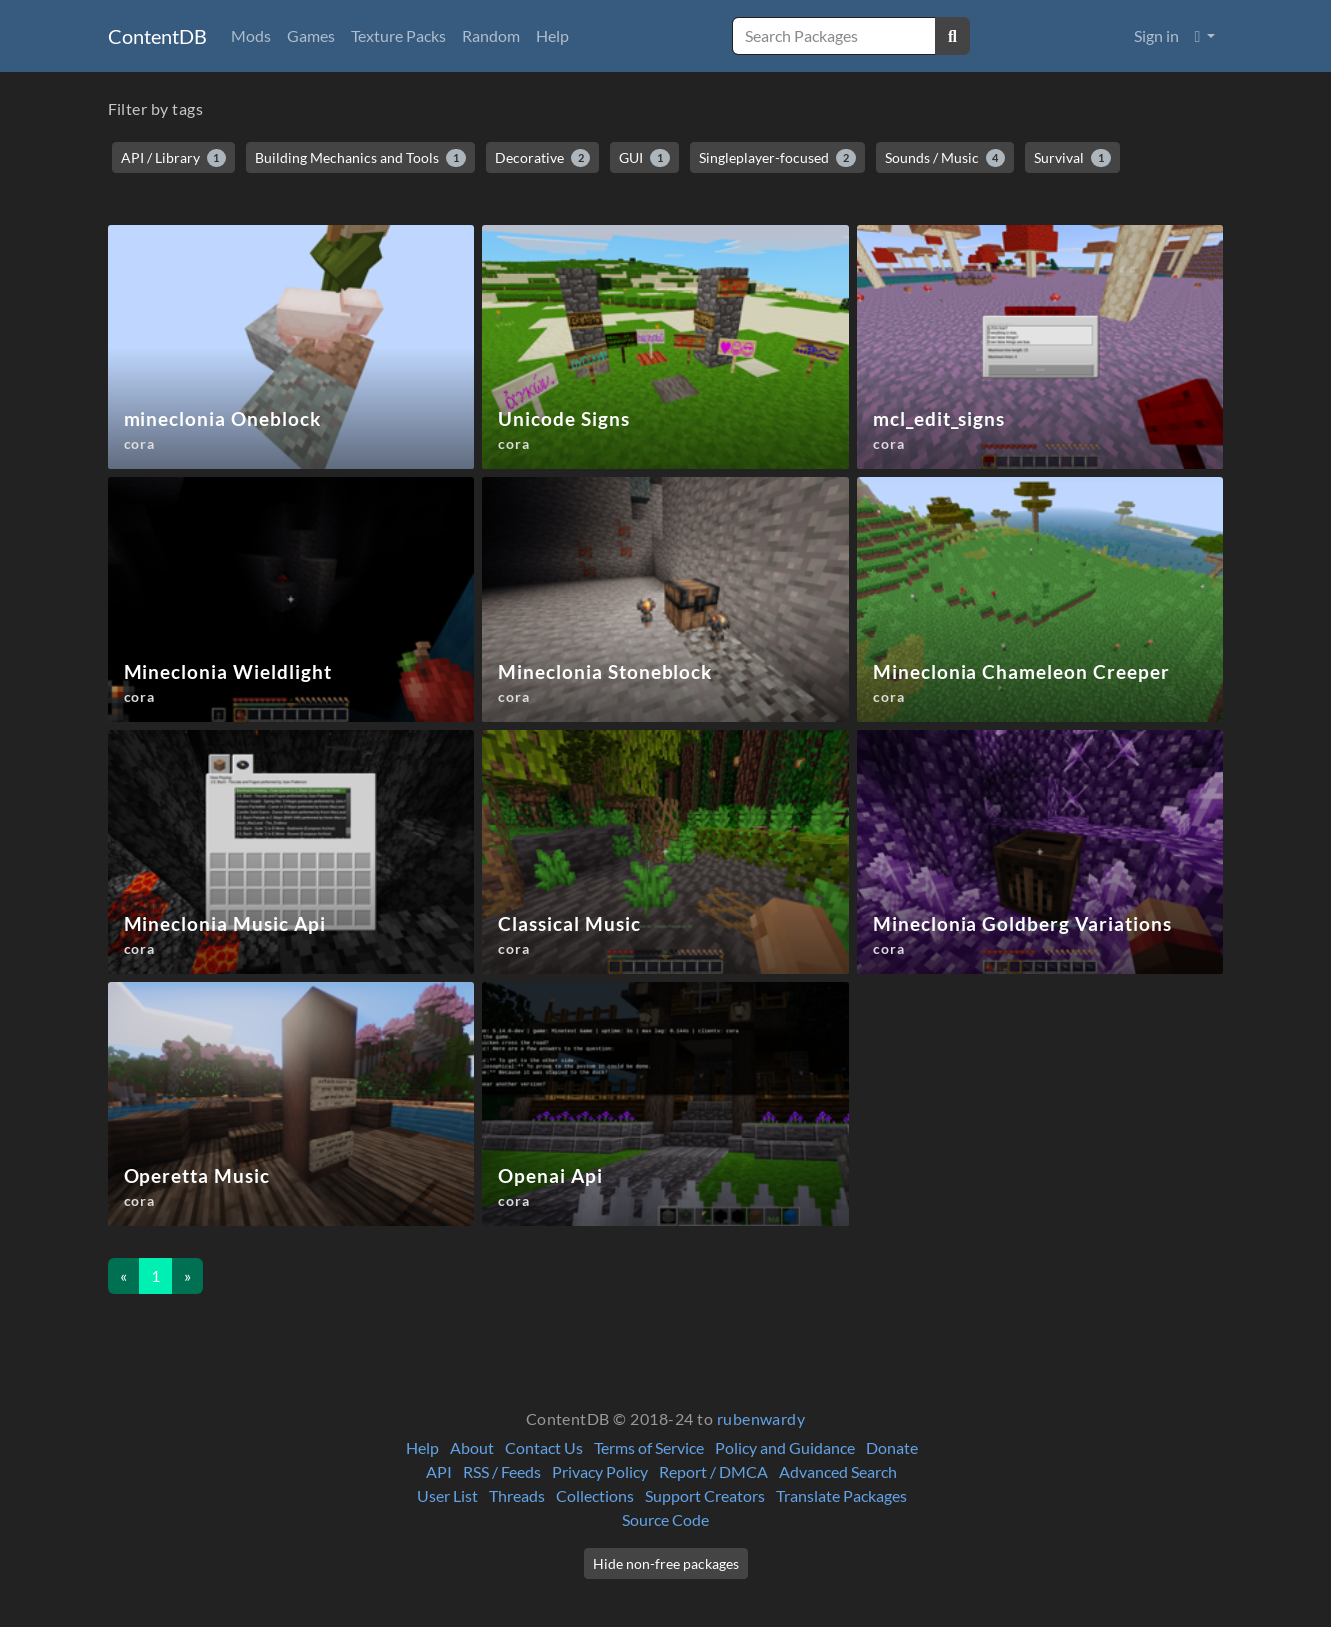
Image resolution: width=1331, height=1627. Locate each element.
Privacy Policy (600, 1471)
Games (311, 35)
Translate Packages (841, 1495)
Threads (517, 1495)
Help (552, 35)
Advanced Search (838, 1471)
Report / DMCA (713, 1471)
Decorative (543, 158)
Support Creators (705, 1495)
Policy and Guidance (785, 1447)
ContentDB (157, 36)
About (472, 1447)
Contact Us (544, 1447)
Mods (251, 35)
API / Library (174, 158)
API (439, 1471)
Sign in (1156, 35)
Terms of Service (649, 1447)
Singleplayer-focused (777, 158)
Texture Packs (398, 35)
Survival (1072, 158)
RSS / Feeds (502, 1471)
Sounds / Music (945, 158)
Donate (892, 1447)
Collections (595, 1495)
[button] (1205, 36)
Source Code (665, 1519)
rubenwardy (761, 1418)
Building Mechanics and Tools (360, 158)
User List (447, 1495)
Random (491, 35)
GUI (644, 158)
